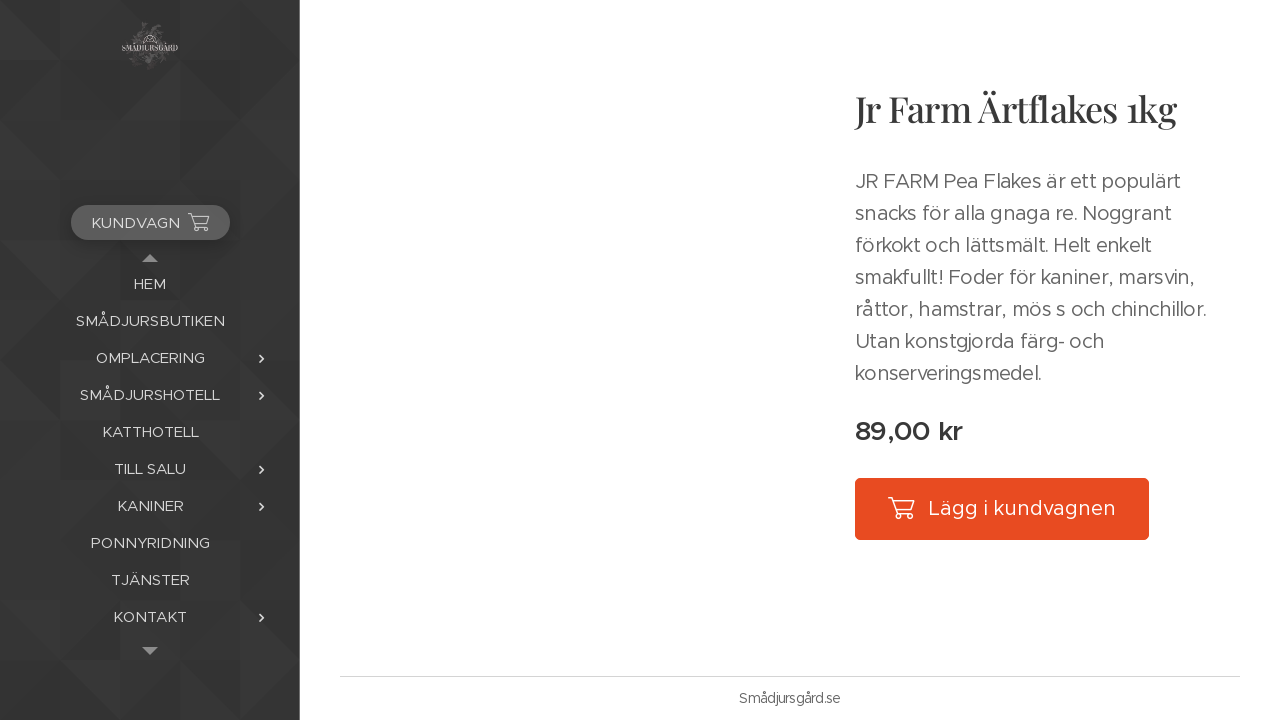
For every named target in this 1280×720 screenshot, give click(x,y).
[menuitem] (150, 283)
